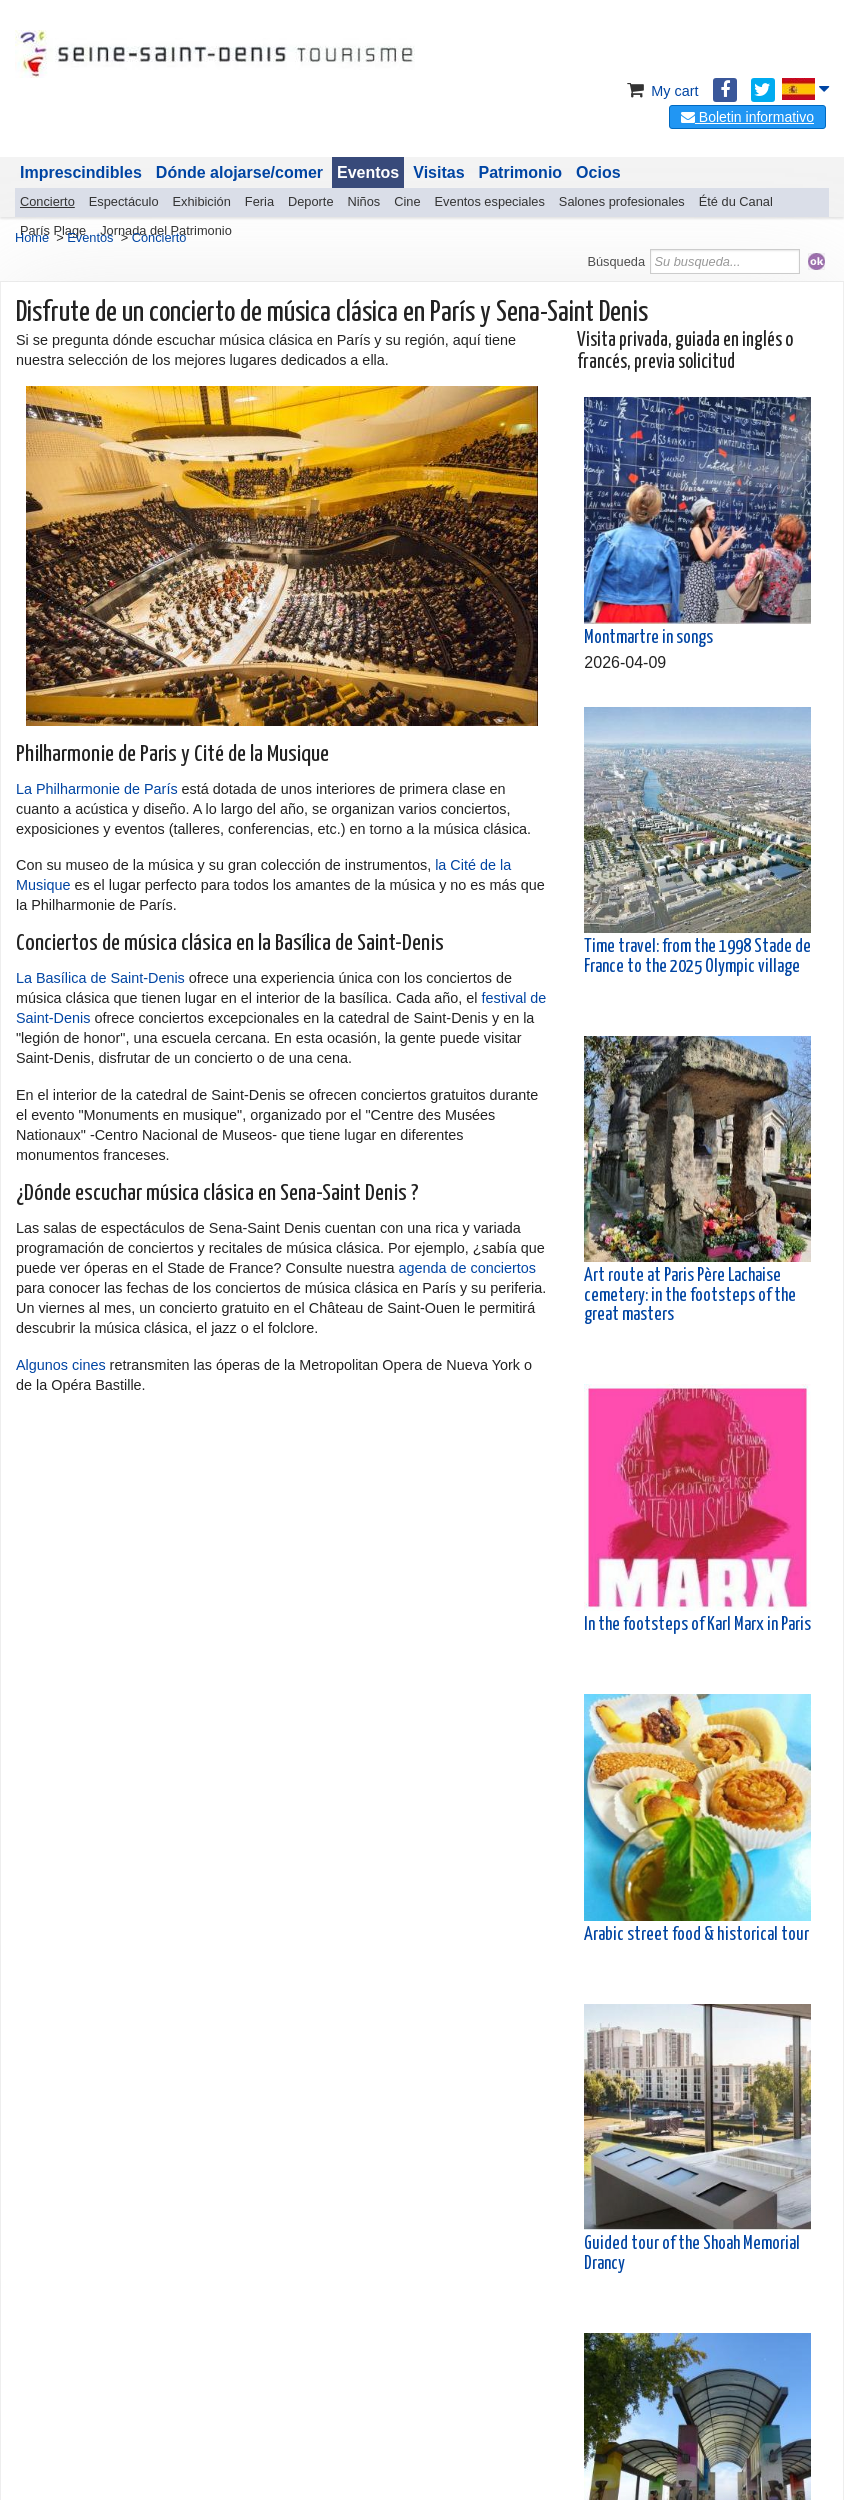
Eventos (368, 172)
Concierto (47, 201)
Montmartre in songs (648, 638)
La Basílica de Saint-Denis (100, 978)
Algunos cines (61, 1365)
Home (32, 237)
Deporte (311, 201)
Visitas (438, 172)
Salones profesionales (622, 201)
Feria (259, 201)
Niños (364, 201)
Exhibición (202, 201)
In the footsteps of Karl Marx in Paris (697, 1625)
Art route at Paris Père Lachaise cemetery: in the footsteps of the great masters (690, 1295)
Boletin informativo (747, 117)
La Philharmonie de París (97, 789)
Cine (407, 201)
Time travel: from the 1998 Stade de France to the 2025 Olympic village (697, 956)
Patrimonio (521, 172)
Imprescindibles (81, 172)
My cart (660, 91)
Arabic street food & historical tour (696, 1935)
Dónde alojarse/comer (239, 172)
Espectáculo (124, 201)
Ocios (598, 172)
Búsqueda (616, 261)
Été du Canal (736, 201)
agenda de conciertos (467, 1268)
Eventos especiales (490, 201)
